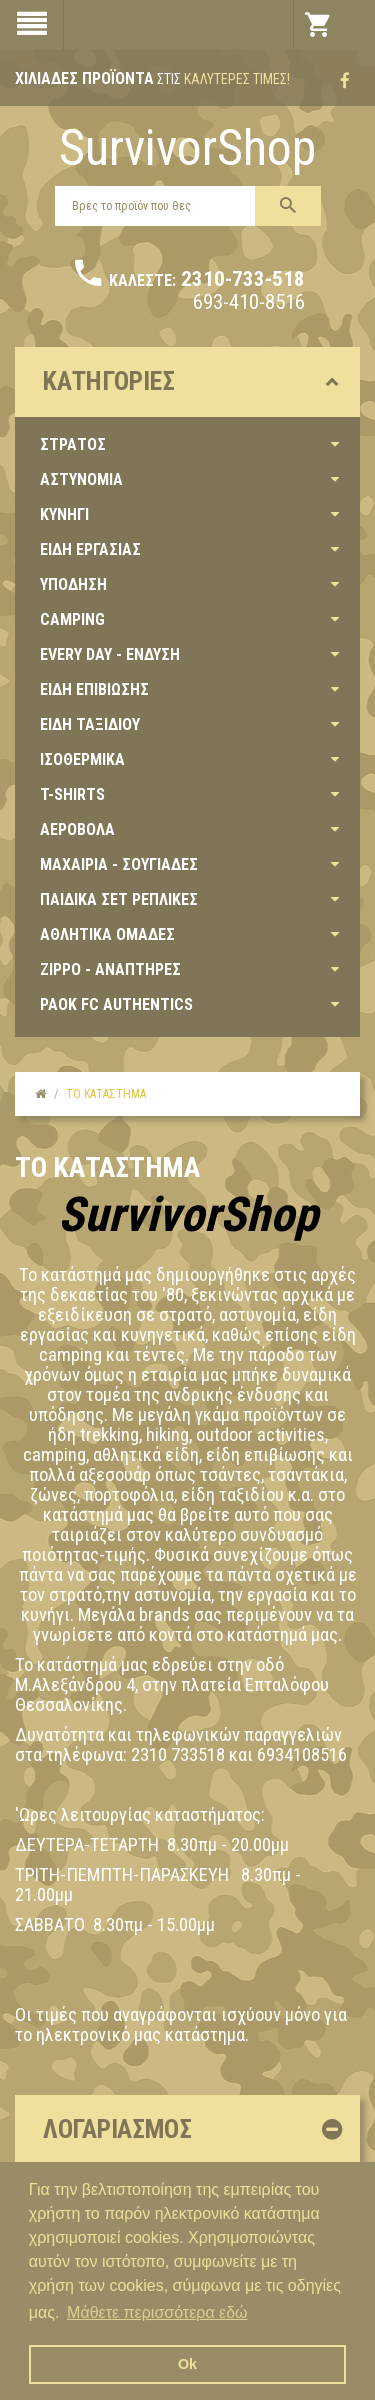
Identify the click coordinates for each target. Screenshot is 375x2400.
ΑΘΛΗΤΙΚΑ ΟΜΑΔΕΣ (107, 934)
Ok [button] (187, 2364)
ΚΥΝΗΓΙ (64, 514)
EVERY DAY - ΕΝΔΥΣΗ (110, 654)
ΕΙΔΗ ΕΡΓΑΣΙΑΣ (90, 549)
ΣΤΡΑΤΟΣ (73, 444)
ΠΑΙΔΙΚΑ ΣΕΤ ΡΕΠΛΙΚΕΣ (119, 899)
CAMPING (72, 619)
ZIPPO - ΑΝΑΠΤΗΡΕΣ (110, 969)
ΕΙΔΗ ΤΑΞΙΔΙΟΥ (90, 724)
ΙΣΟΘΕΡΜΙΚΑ (82, 759)
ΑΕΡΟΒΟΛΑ (77, 829)
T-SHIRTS (72, 794)
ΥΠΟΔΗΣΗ (73, 584)
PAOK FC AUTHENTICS (116, 1004)
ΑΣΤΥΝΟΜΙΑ (81, 479)
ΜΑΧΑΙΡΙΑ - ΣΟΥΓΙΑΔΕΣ (119, 864)
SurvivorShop (187, 148)
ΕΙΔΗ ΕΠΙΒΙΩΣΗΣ (94, 689)
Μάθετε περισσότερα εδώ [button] (157, 2312)
